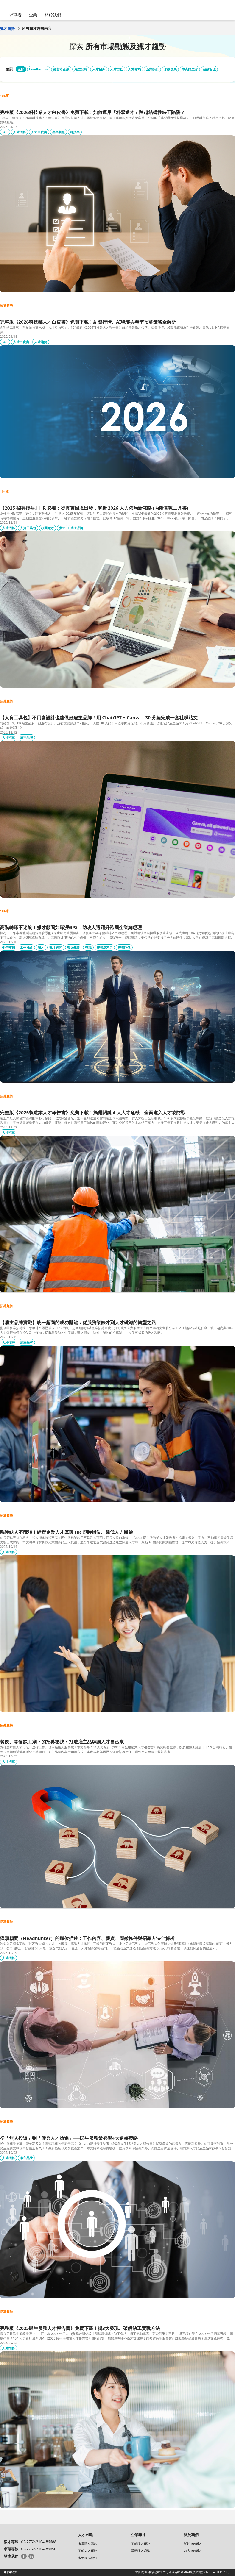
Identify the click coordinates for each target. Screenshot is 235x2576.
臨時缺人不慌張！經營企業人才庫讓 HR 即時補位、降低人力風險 (66, 1532)
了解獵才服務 (140, 2543)
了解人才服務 (87, 2550)
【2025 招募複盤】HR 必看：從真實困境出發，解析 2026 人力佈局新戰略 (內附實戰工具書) (94, 508)
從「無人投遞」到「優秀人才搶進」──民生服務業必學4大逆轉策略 (69, 2138)
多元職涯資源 (87, 2558)
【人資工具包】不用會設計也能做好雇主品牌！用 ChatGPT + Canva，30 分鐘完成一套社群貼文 (99, 717)
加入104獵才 (193, 2550)
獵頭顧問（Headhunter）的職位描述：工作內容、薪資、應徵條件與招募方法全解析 (87, 1938)
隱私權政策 (10, 2572)
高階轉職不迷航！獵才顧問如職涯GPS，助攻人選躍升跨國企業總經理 (71, 927)
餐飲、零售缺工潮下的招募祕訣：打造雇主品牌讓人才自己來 (62, 1742)
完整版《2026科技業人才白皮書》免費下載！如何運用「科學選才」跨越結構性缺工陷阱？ (92, 112)
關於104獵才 (193, 2543)
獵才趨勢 (7, 28)
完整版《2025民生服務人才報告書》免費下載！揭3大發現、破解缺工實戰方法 (80, 2328)
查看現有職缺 (87, 2543)
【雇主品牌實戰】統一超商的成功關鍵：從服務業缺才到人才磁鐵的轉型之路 (78, 1322)
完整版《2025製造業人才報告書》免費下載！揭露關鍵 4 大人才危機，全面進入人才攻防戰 (92, 1112)
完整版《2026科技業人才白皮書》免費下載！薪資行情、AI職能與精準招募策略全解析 (88, 322)
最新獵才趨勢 (140, 2550)
